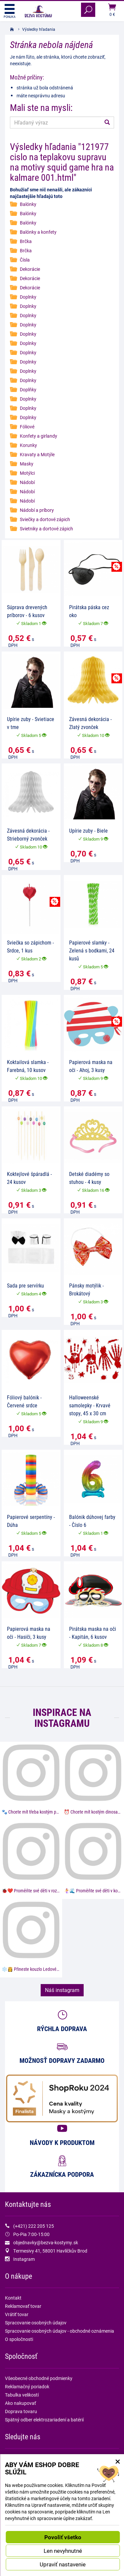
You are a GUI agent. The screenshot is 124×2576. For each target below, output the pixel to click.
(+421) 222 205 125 (33, 2226)
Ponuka (10, 11)
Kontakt (13, 2298)
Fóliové (27, 426)
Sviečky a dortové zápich (45, 519)
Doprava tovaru (21, 2411)
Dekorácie (30, 269)
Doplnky (28, 297)
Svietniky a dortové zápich (46, 528)
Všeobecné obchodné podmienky (38, 2378)
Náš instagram (62, 1989)
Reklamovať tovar (23, 2306)
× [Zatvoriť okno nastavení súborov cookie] (117, 2461)
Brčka (26, 241)
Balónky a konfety (38, 232)
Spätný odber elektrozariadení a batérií (44, 2419)
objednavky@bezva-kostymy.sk (45, 2242)
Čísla (25, 260)
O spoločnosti (19, 2339)
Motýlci (27, 473)
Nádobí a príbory (37, 510)
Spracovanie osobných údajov (35, 2322)
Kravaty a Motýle (37, 454)
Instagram (24, 2259)
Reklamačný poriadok (27, 2386)
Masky (26, 464)
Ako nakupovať (20, 2403)
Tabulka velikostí (22, 2395)
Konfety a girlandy (38, 436)
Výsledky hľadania (38, 29)
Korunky (28, 445)
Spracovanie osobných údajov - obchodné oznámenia (59, 2331)
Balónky (28, 204)
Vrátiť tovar (16, 2314)
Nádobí (27, 482)
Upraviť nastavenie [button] (63, 2564)
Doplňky (28, 389)
